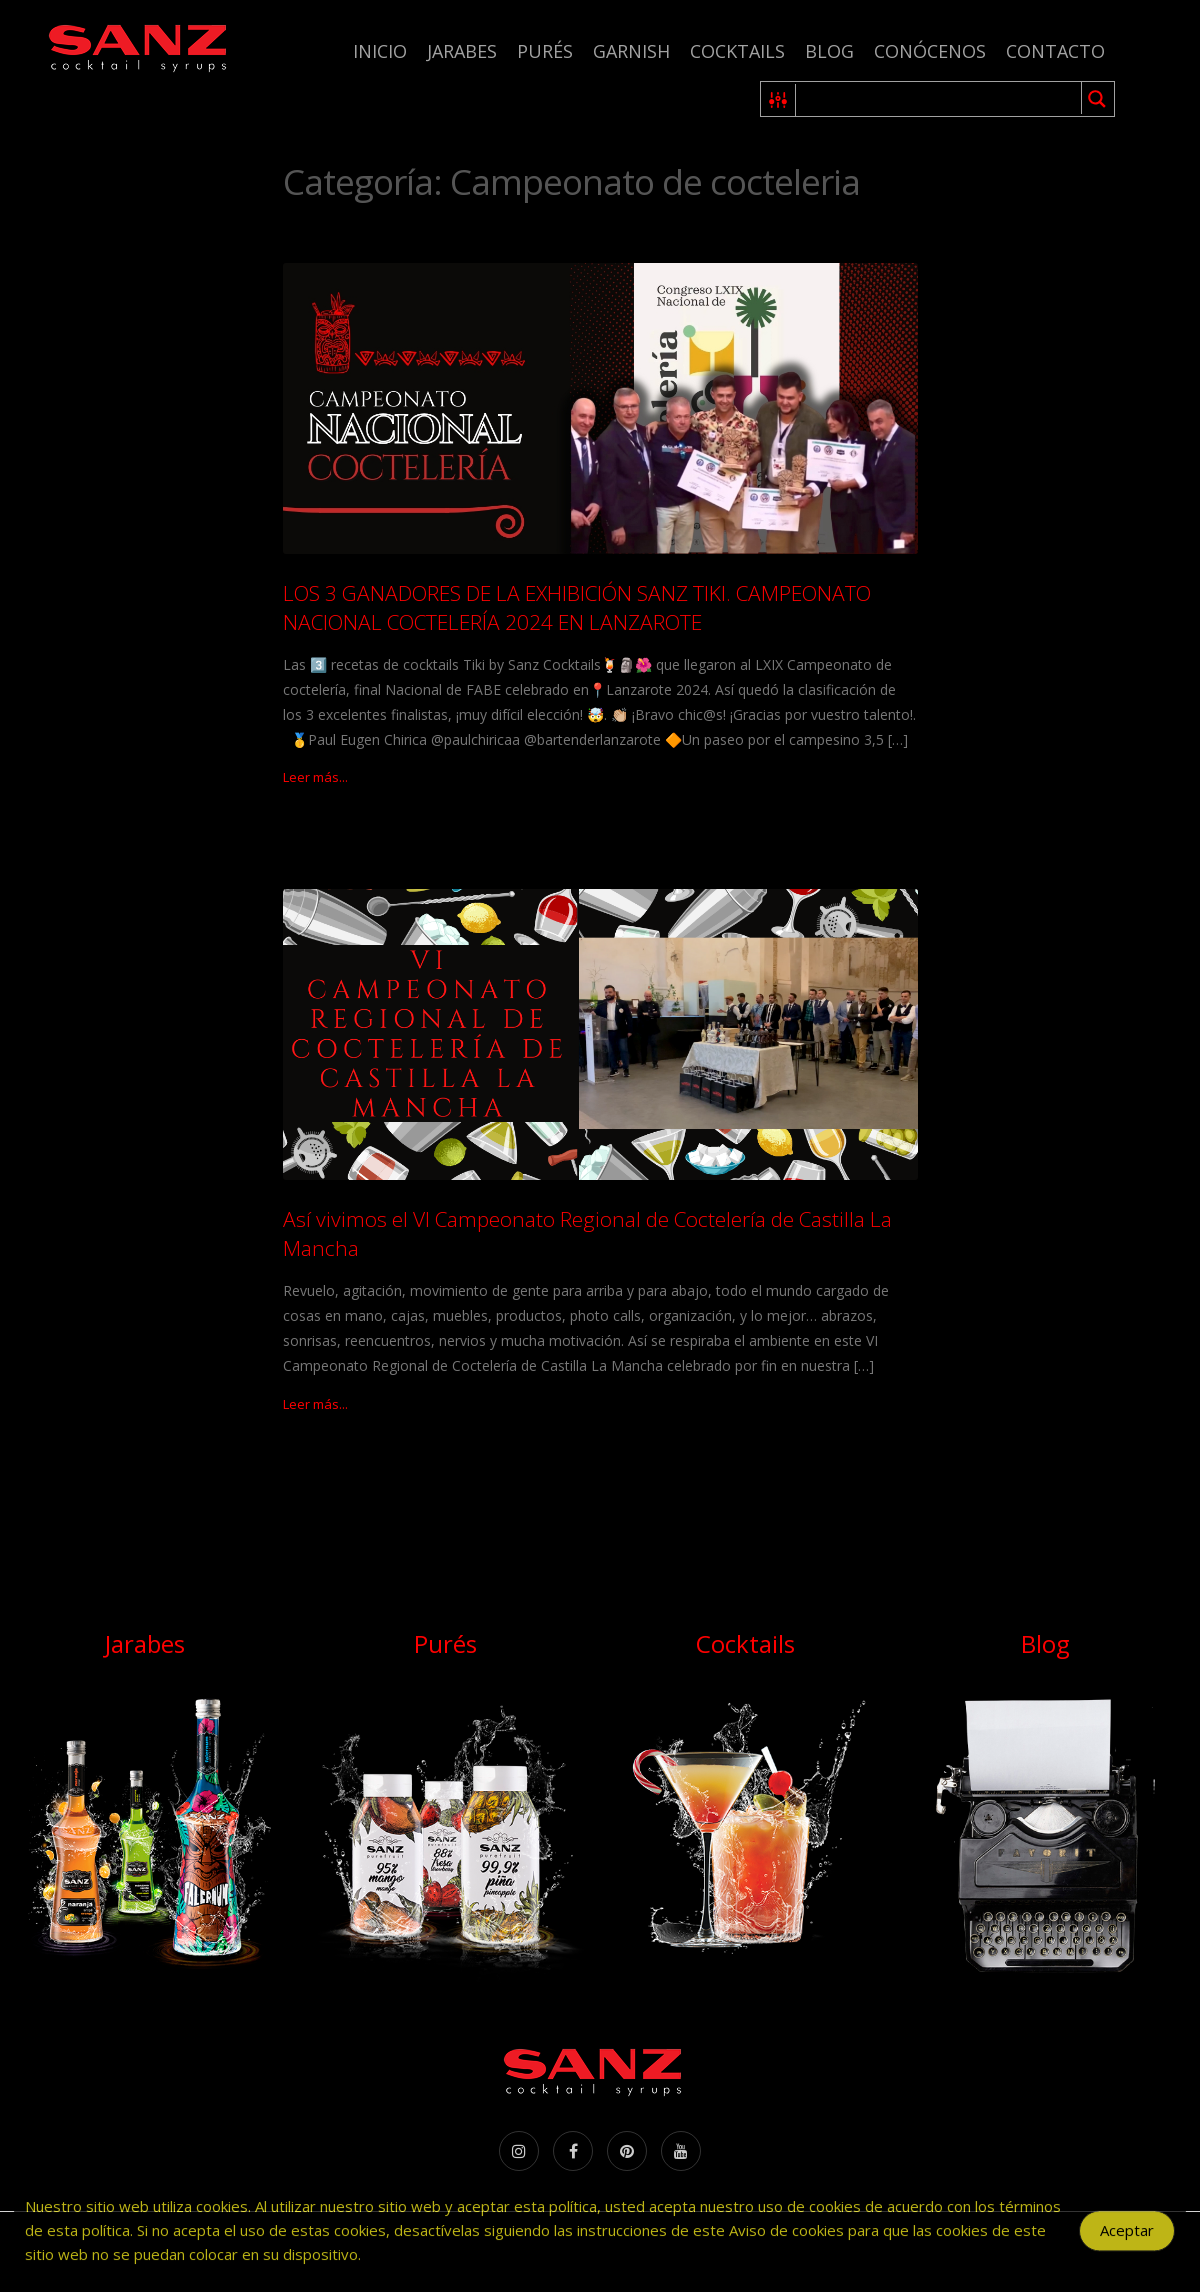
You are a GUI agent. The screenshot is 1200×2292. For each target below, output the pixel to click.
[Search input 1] (939, 99)
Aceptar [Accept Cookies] (1127, 2240)
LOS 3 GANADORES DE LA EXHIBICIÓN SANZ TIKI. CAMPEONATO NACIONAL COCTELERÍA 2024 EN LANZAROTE (577, 607)
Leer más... (315, 777)
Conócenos (930, 51)
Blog (829, 51)
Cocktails (737, 51)
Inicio (380, 51)
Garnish (631, 51)
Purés (545, 51)
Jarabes (462, 51)
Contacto (1055, 51)
